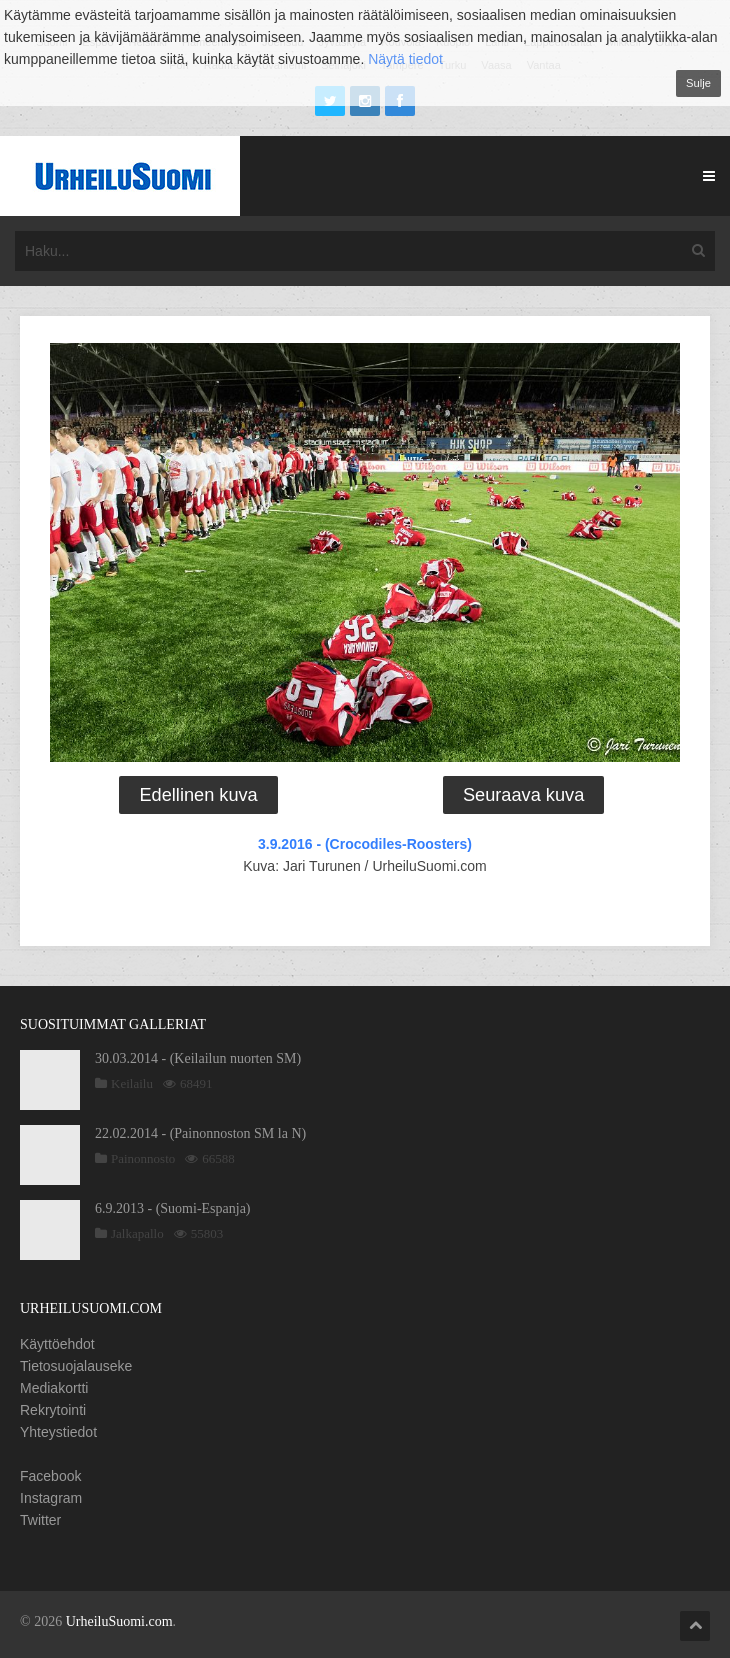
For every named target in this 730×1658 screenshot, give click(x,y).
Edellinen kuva (198, 795)
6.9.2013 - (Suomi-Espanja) (173, 1208)
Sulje (698, 83)
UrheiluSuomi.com (119, 1621)
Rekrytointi (53, 1410)
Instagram (51, 1498)
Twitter (40, 1520)
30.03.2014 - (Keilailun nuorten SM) (198, 1058)
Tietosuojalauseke (76, 1366)
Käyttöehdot (57, 1344)
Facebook (50, 1476)
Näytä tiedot (405, 59)
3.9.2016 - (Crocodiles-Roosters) (365, 844)
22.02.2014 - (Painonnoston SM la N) (200, 1133)
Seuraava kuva (523, 795)
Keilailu (132, 1083)
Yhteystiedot (58, 1432)
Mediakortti (54, 1388)
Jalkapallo (137, 1233)
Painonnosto (143, 1158)
